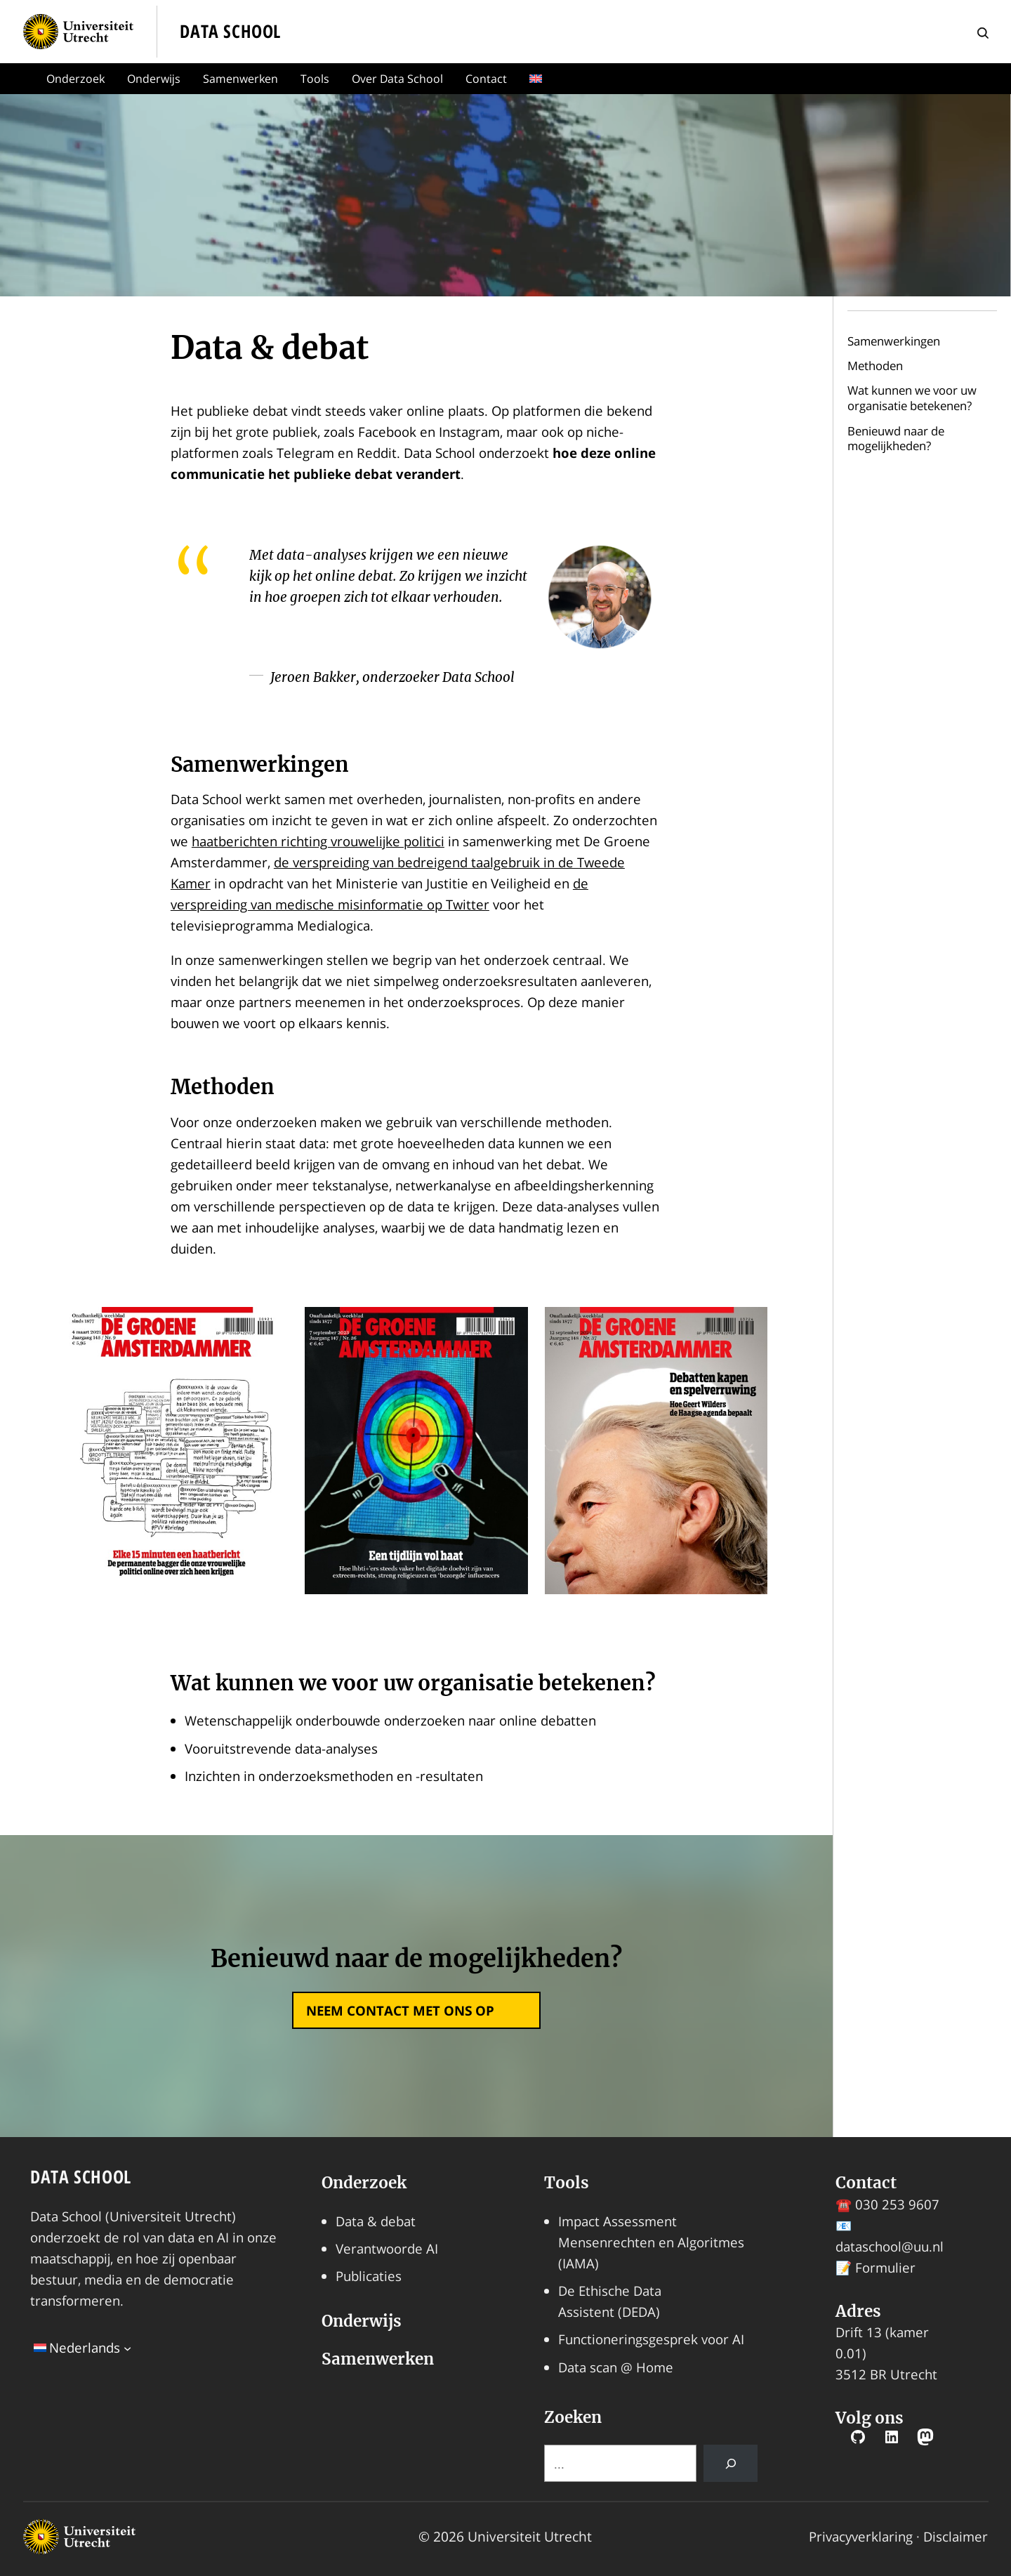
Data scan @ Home (615, 2367)
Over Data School (397, 78)
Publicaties (369, 2276)
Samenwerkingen (893, 341)
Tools (314, 78)
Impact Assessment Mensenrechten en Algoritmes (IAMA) (651, 2242)
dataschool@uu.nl (889, 2246)
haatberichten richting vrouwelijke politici (318, 841)
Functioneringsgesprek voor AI (651, 2339)
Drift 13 (858, 2332)
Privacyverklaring (861, 2536)
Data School (80, 2176)
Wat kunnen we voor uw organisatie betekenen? (912, 398)
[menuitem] (538, 78)
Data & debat (376, 2221)
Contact (486, 78)
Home (17, 78)
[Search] (730, 2463)
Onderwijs (153, 78)
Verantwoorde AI (387, 2248)
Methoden (875, 365)
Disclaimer (955, 2536)
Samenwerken (240, 78)
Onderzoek (75, 78)
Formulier (885, 2267)
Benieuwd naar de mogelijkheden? (895, 438)
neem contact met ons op (400, 2010)
